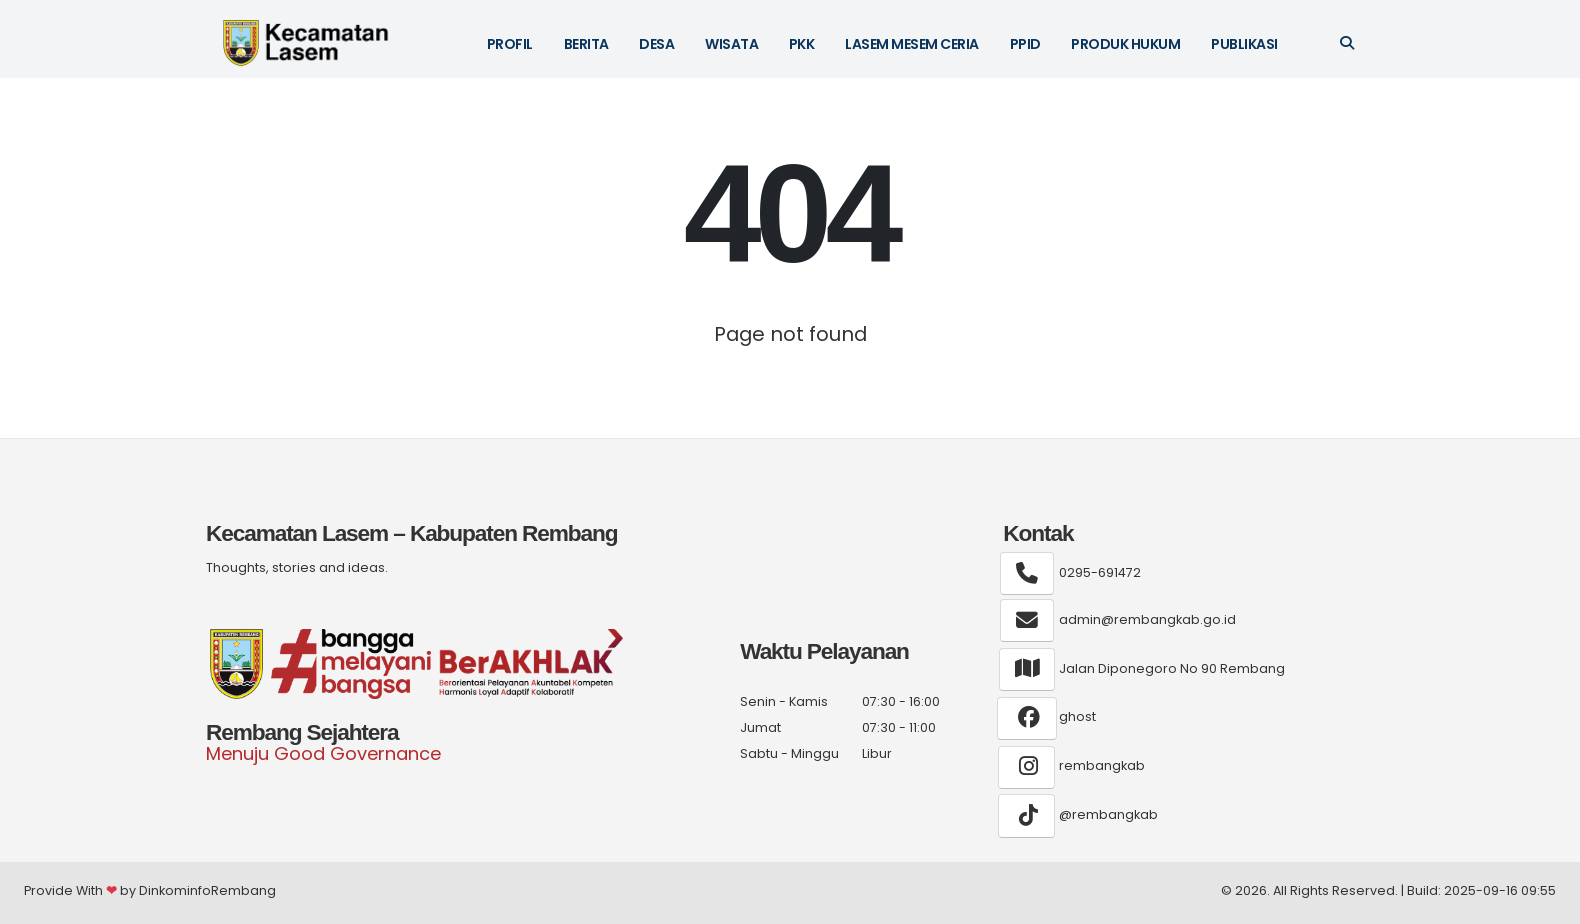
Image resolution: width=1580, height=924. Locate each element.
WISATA (731, 44)
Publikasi (1244, 44)
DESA (656, 44)
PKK (802, 44)
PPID (1025, 44)
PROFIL (510, 44)
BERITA (586, 44)
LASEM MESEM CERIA (912, 44)
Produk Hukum (1125, 44)
